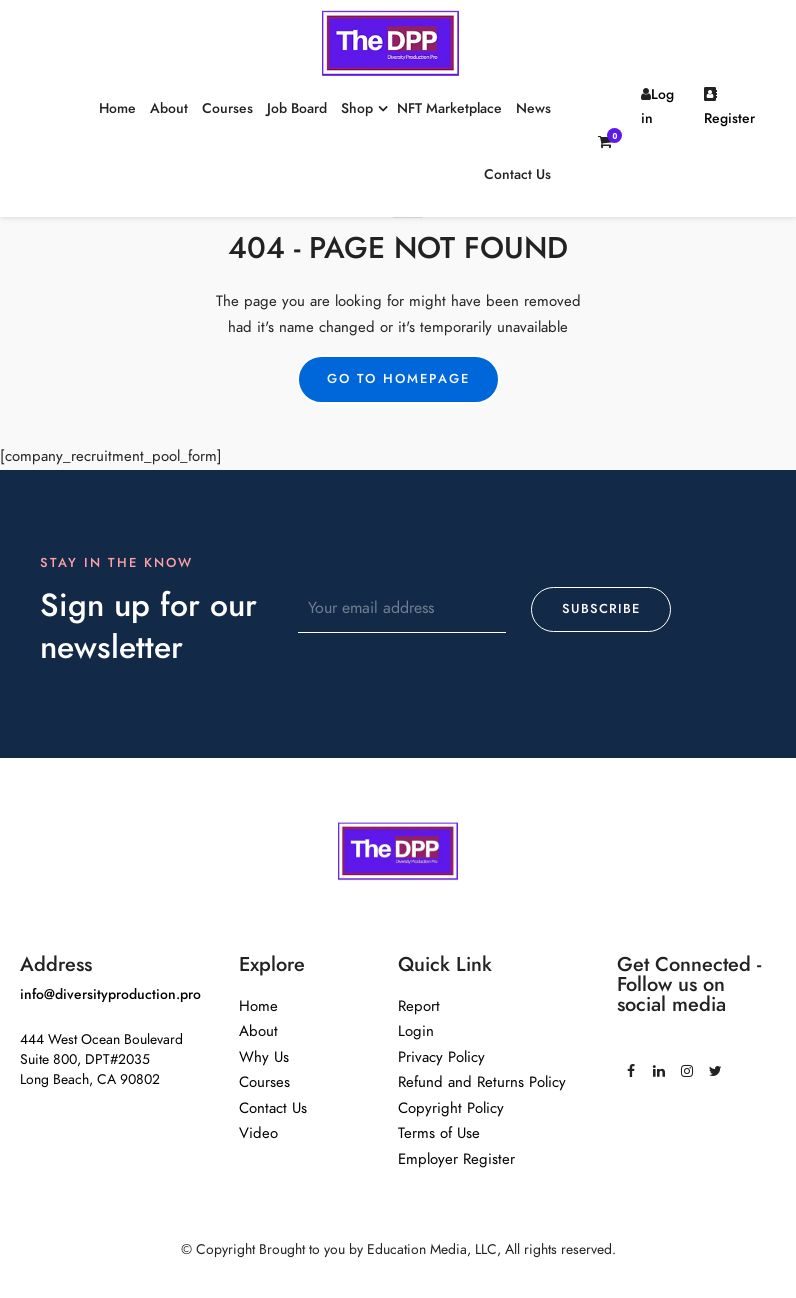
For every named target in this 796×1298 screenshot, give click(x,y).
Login (416, 1031)
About (169, 108)
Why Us (264, 1057)
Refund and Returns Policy (482, 1082)
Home (117, 108)
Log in (657, 106)
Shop (357, 108)
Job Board (297, 108)
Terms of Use (439, 1133)
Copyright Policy (451, 1108)
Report (419, 1006)
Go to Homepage (398, 379)
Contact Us (517, 174)
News (533, 108)
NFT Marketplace (449, 108)
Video (258, 1133)
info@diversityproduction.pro (110, 994)
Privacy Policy (441, 1057)
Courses (227, 108)
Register (729, 107)
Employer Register (456, 1159)
